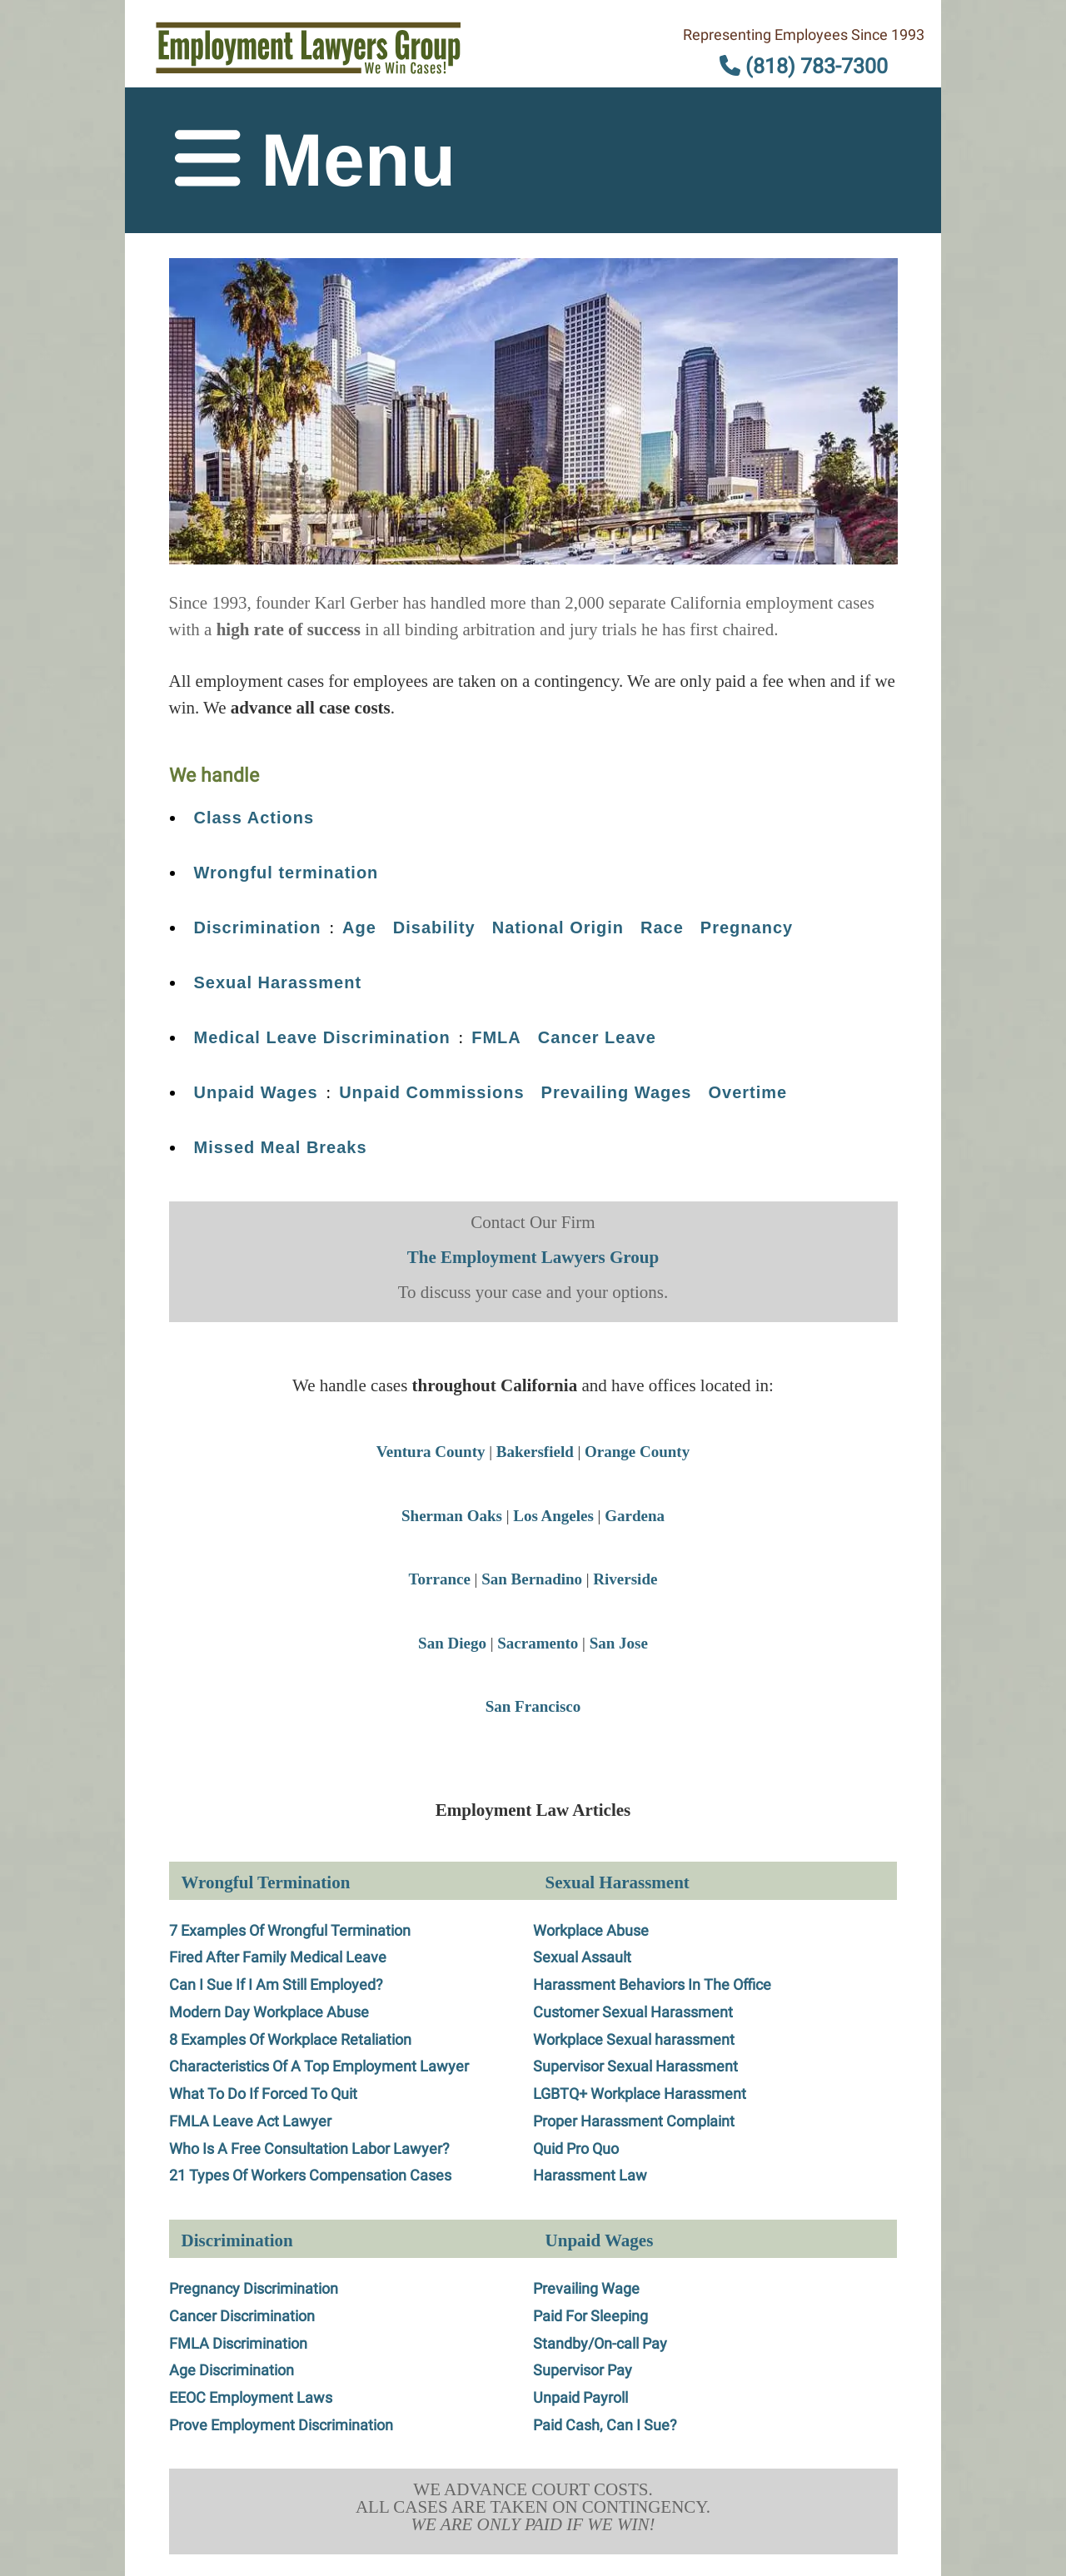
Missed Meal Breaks (280, 1147)
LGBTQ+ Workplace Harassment (639, 2093)
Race (662, 927)
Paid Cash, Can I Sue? (605, 2425)
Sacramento (537, 1643)
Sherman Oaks (451, 1515)
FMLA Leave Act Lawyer (250, 2121)
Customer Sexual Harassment (633, 2012)
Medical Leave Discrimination (322, 1037)
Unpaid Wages (256, 1092)
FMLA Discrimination (238, 2343)
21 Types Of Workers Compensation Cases (310, 2175)
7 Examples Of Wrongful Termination (290, 1930)
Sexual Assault (582, 1957)
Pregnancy (746, 927)
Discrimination (257, 927)
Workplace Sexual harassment (634, 2039)
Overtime (747, 1092)
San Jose (619, 1643)
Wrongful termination (286, 872)
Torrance (440, 1579)
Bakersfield (535, 1451)
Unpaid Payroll (580, 2397)
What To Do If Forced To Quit (263, 2093)
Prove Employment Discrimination (281, 2425)
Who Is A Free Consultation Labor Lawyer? (309, 2148)
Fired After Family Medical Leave (277, 1957)
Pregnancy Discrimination (253, 2288)
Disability (434, 927)
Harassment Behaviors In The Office (652, 1984)
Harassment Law (590, 2175)
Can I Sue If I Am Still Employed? (276, 1984)
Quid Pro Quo (576, 2148)
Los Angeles (553, 1515)
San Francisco (533, 1706)
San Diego (452, 1643)
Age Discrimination (231, 2370)
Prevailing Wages (616, 1092)
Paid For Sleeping (590, 2316)
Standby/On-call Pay (600, 2343)
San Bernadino (531, 1579)
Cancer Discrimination (242, 2316)
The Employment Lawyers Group (533, 1257)
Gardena (635, 1515)
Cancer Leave (597, 1037)
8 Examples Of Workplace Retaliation (290, 2039)
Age (359, 927)
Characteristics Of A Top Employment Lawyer (319, 2066)
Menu (315, 159)
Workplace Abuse (591, 1930)
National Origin (558, 927)
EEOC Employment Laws (250, 2397)
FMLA (496, 1037)
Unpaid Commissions (431, 1092)
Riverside (625, 1579)
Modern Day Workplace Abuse (269, 2012)
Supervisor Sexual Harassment (635, 2066)
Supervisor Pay (582, 2370)
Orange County (637, 1451)
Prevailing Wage (586, 2288)
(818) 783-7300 (804, 66)
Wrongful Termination (266, 1882)
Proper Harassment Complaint (634, 2121)
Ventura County (431, 1451)
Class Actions (254, 817)
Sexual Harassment (278, 982)
